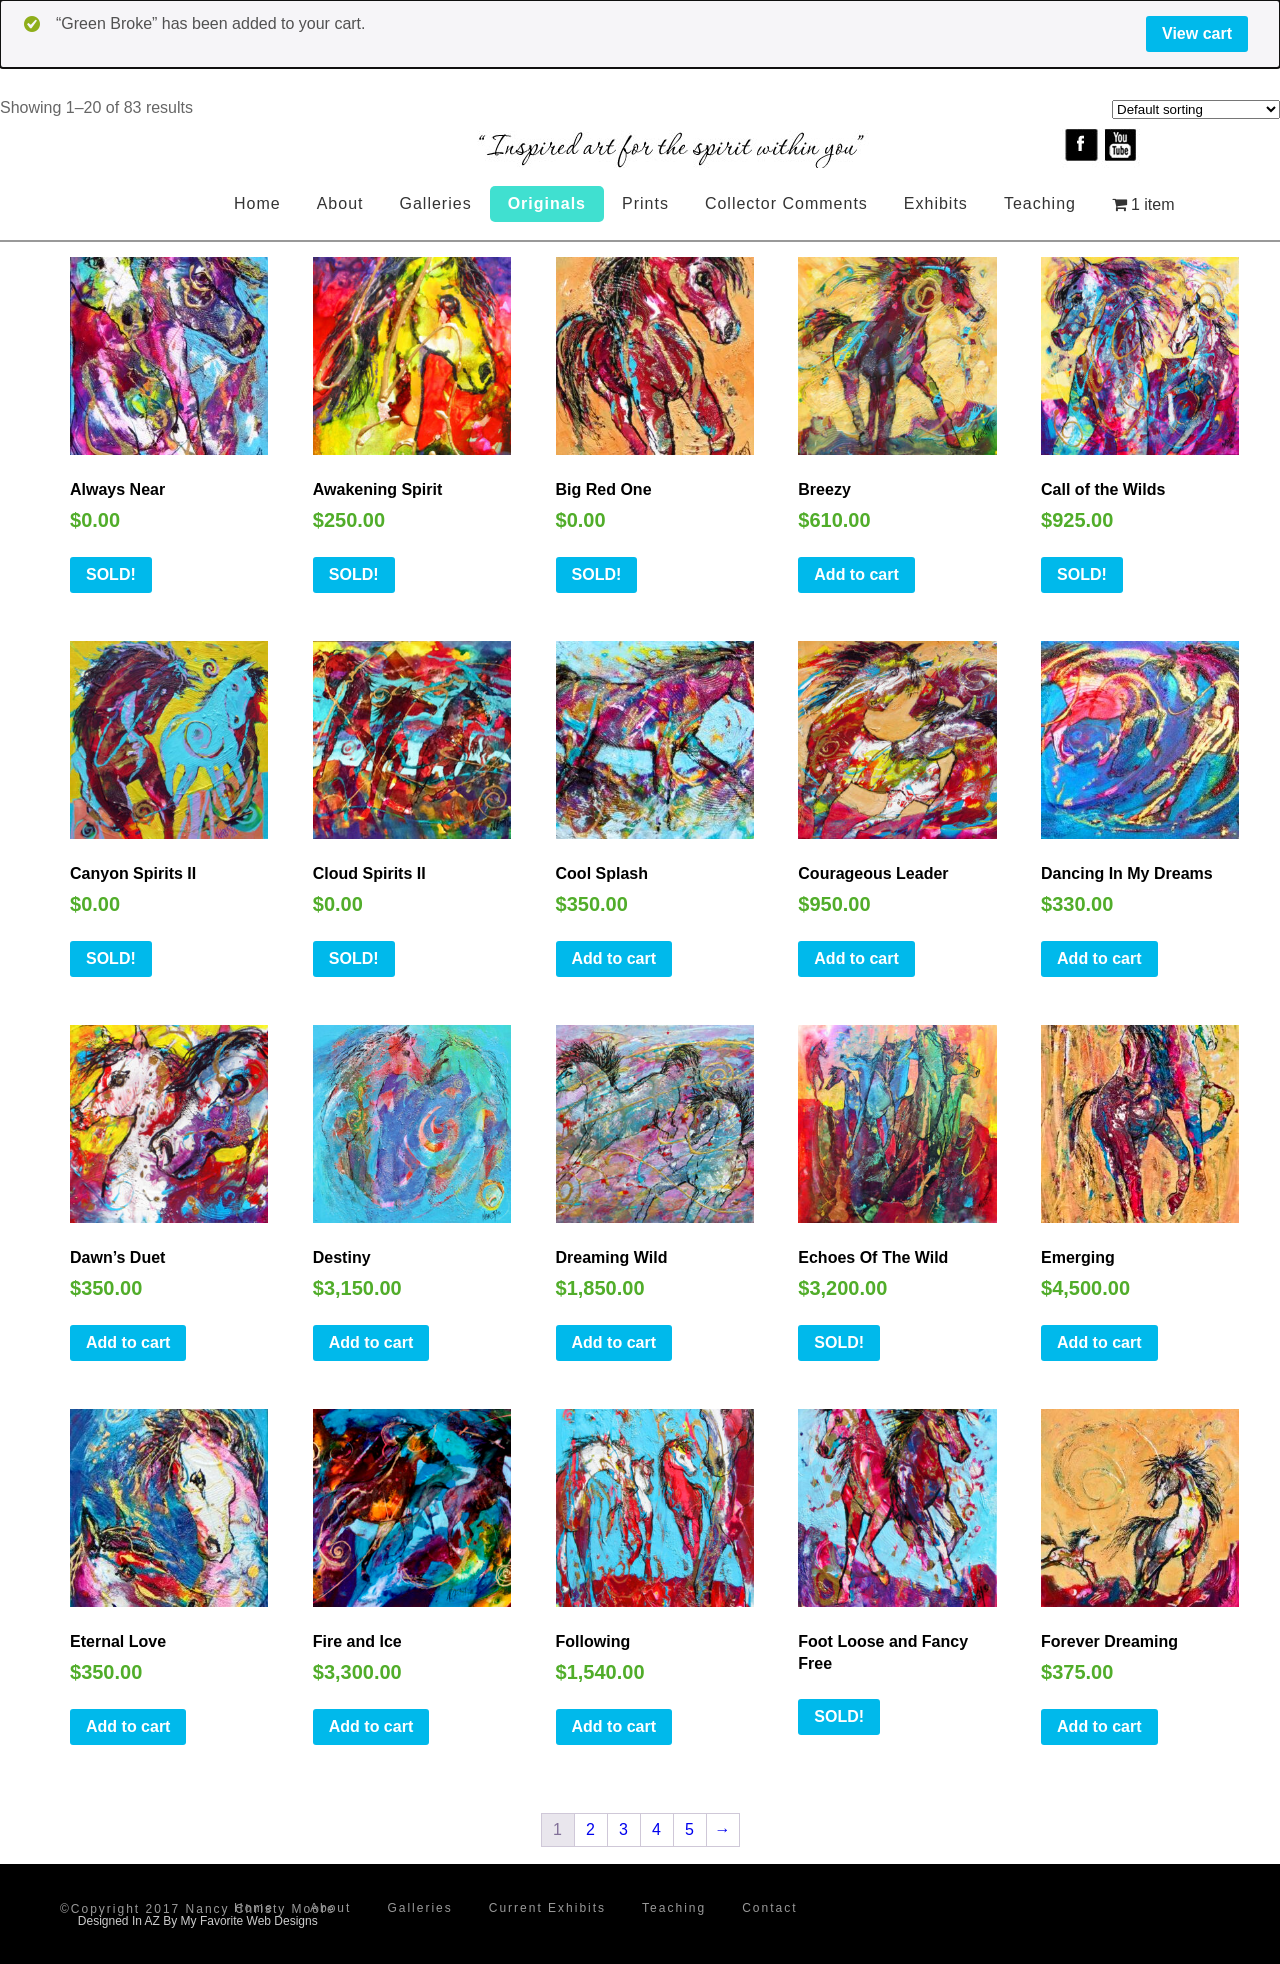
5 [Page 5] (689, 1829)
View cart (1197, 33)
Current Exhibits (547, 1908)
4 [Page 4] (656, 1829)
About (340, 203)
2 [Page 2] (590, 1829)
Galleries (436, 203)
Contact (769, 1908)
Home (257, 203)
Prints (645, 203)
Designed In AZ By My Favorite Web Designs (198, 1921)
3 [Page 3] (623, 1829)
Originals (547, 203)
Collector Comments (786, 203)
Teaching (1040, 203)
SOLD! (111, 574)
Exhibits (936, 203)
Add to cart (856, 574)
